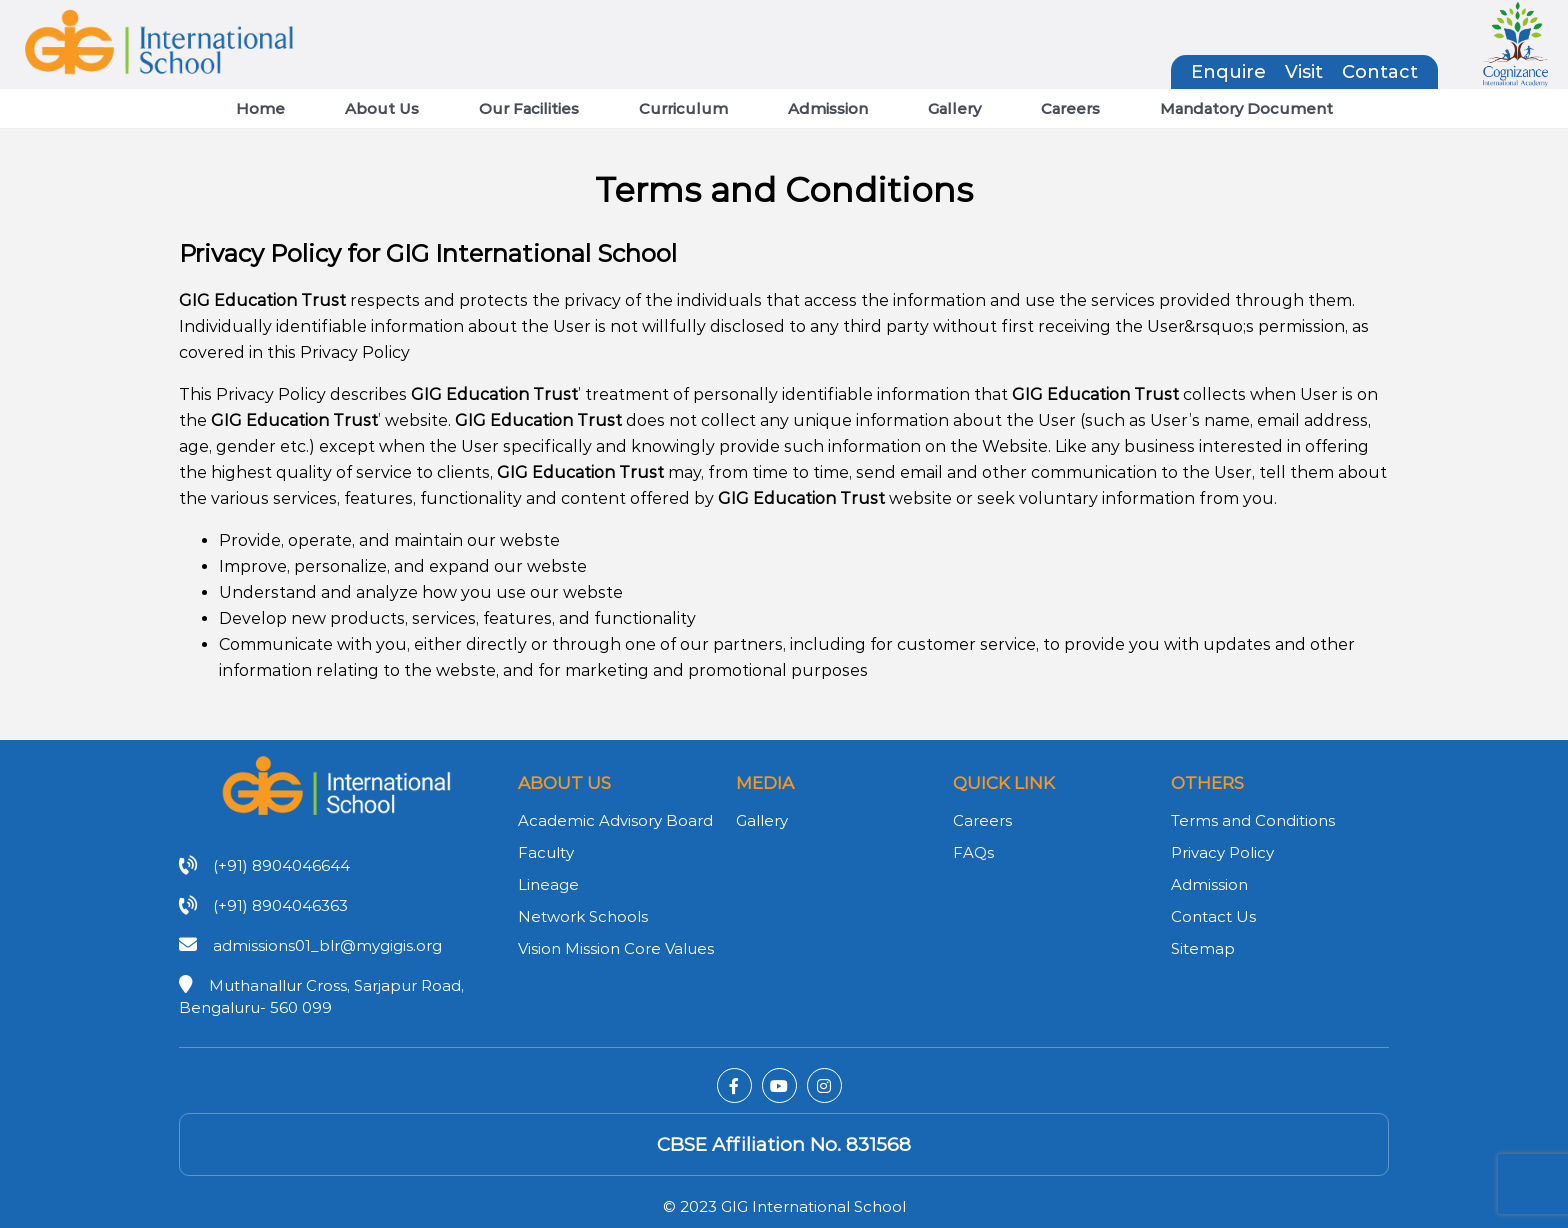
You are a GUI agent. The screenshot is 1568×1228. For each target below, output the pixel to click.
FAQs (973, 852)
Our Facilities (529, 108)
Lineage (548, 884)
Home (260, 108)
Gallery (954, 108)
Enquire (1228, 72)
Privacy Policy (1222, 852)
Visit (1304, 72)
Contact (1380, 72)
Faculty (546, 852)
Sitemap (1203, 948)
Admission (828, 108)
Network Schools (583, 916)
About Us (382, 108)
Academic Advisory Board (615, 820)
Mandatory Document (1246, 108)
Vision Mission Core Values (616, 948)
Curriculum (683, 108)
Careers (1070, 108)
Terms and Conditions (1253, 820)
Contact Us (1213, 916)
